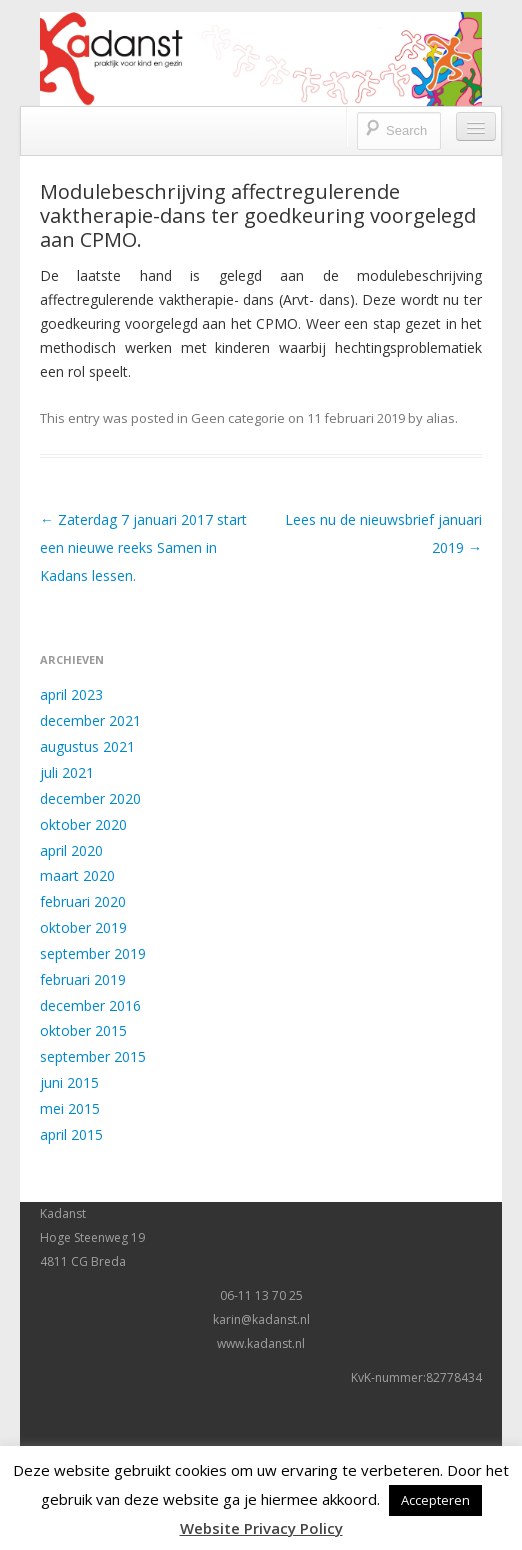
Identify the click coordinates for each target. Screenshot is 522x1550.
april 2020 (71, 850)
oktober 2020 (83, 824)
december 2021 (90, 720)
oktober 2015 (83, 1030)
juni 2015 (69, 1082)
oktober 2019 (83, 927)
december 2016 (90, 1005)
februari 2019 (83, 979)
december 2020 (90, 798)
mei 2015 (70, 1108)
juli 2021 (67, 772)
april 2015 (71, 1134)
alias (440, 418)
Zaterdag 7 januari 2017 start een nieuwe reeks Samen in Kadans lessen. (143, 547)
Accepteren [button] (435, 1500)
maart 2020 (77, 875)
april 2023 (71, 694)
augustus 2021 (87, 746)
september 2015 (93, 1056)
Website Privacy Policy (261, 1528)
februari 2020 (83, 901)
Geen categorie (238, 418)
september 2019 (93, 953)
